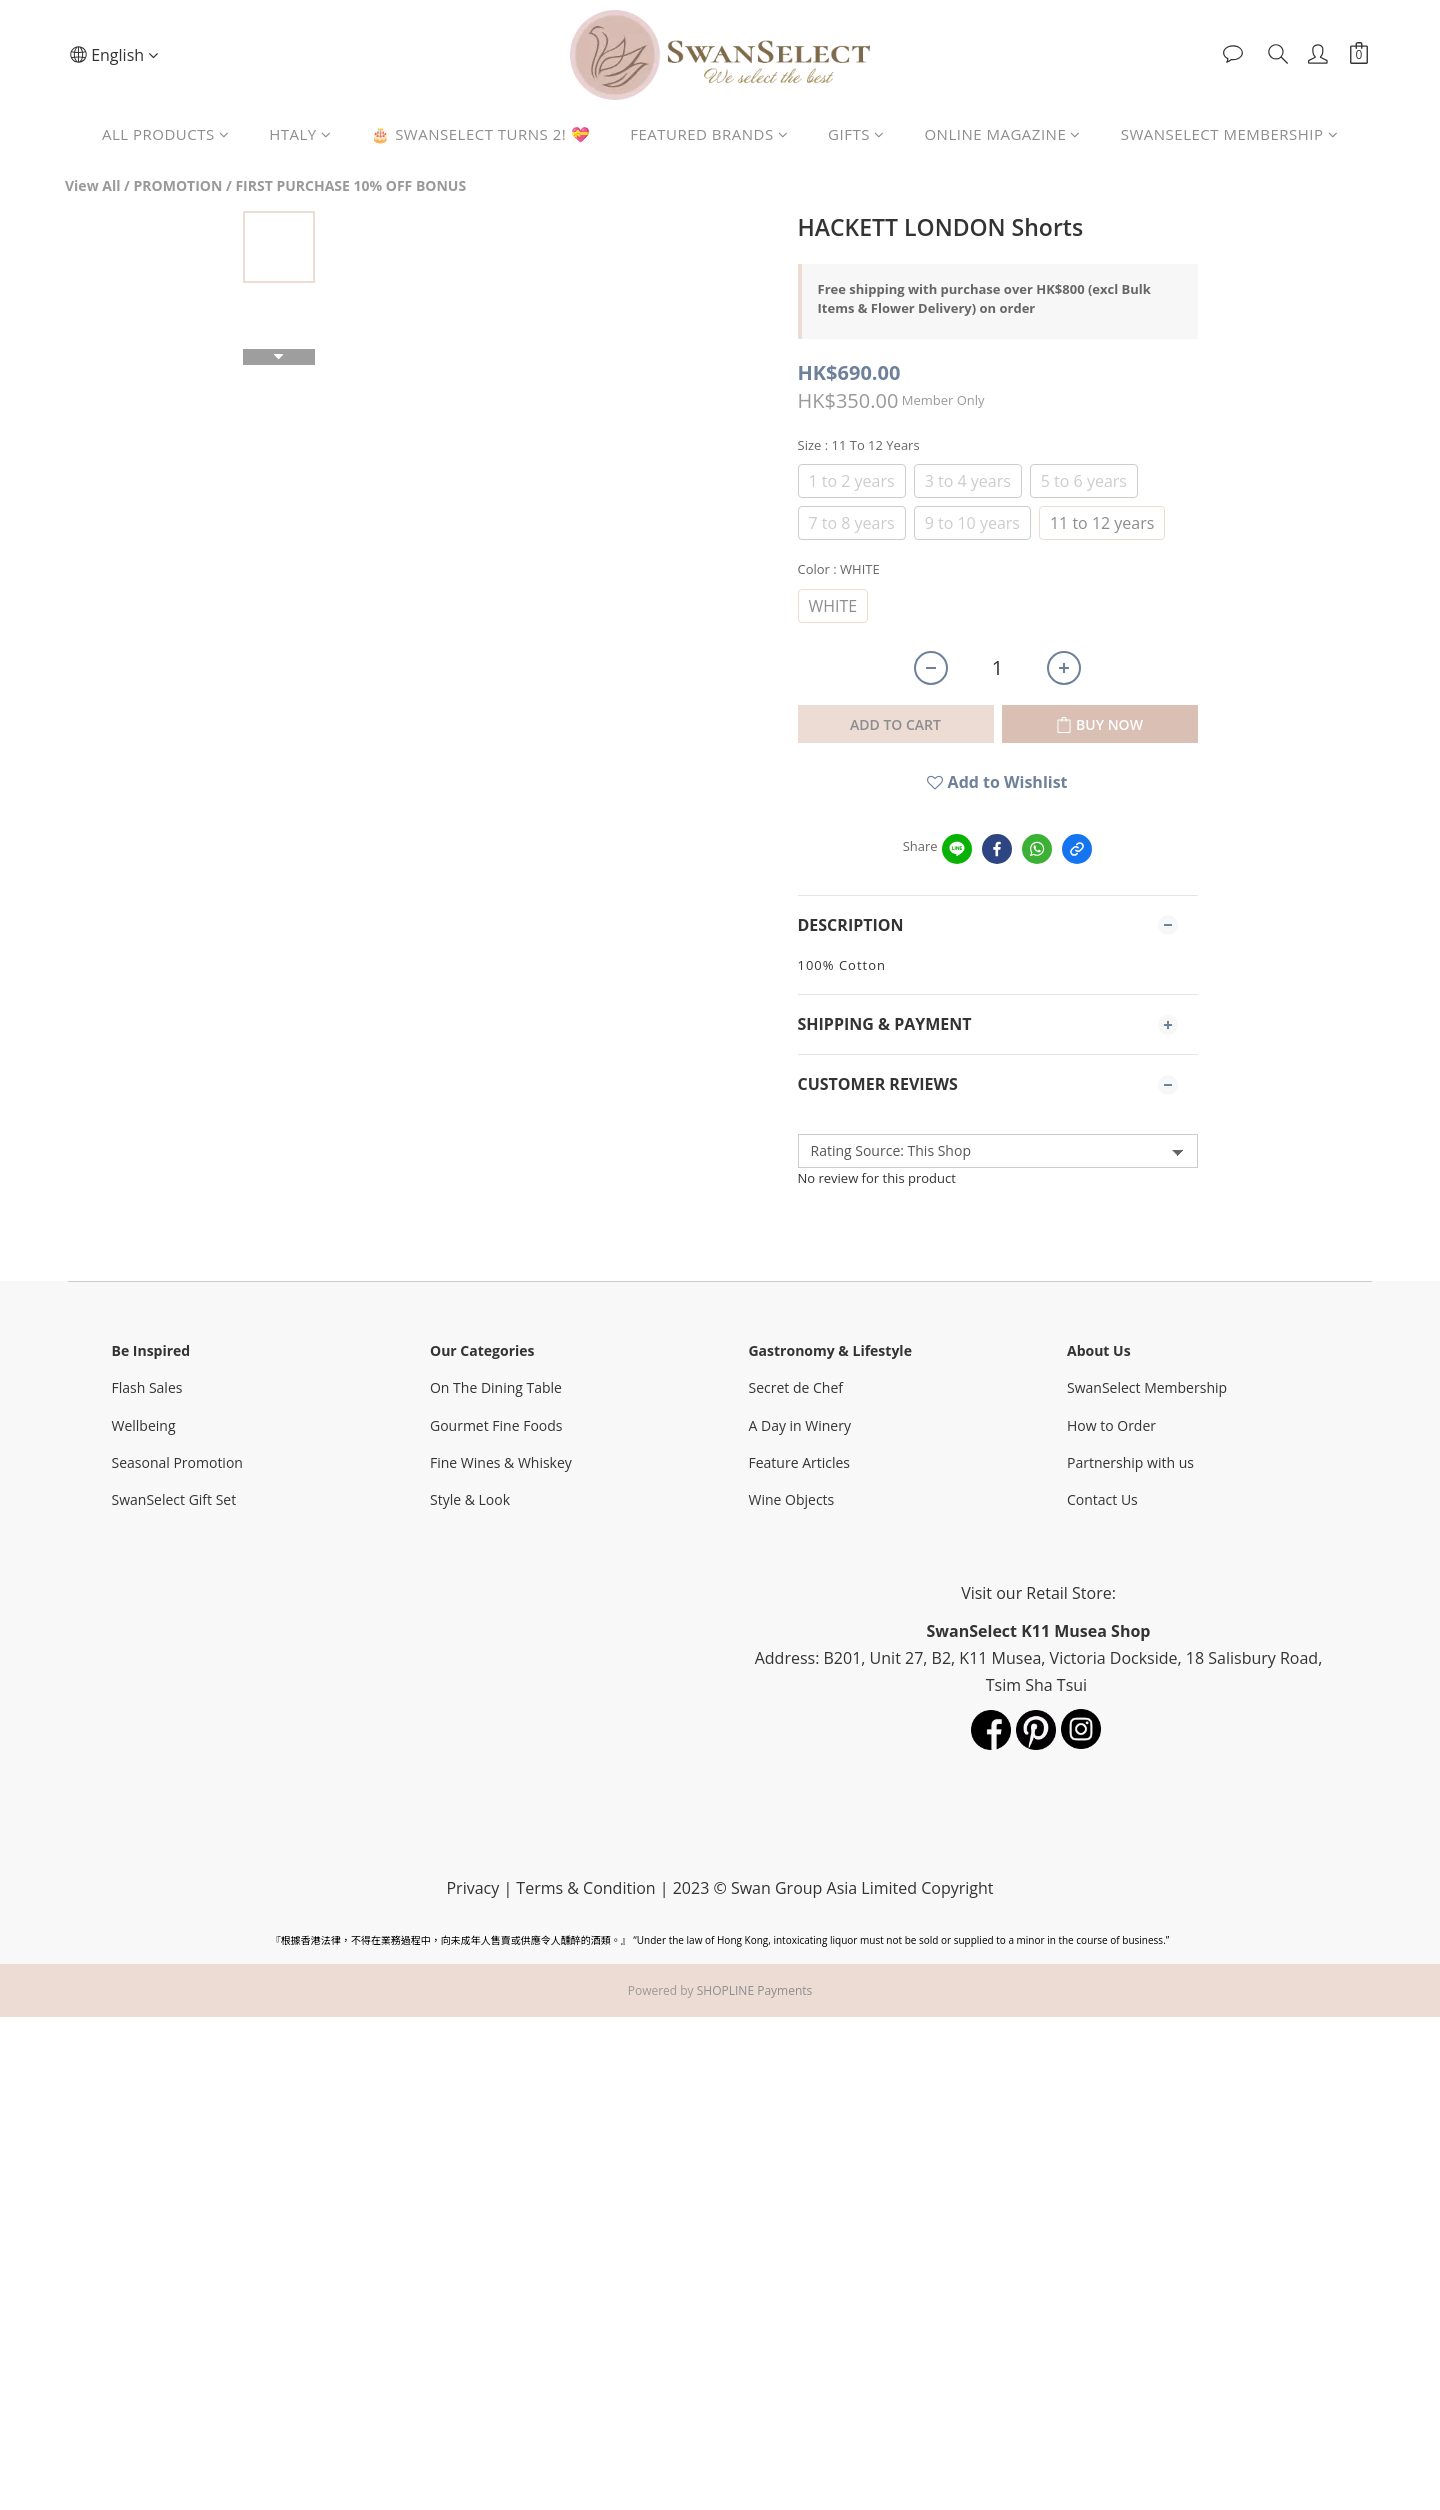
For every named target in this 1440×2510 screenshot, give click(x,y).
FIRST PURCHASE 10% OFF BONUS (350, 185)
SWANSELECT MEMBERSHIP (1229, 134)
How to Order (1113, 1425)
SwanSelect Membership (1149, 1387)
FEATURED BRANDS (709, 134)
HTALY (300, 134)
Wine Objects (793, 1499)
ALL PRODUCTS (165, 134)
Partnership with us (1132, 1462)
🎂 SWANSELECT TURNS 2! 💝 (480, 134)
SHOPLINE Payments (755, 1990)
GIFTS (856, 134)
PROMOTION (178, 185)
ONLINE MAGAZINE (1002, 134)
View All (92, 185)
